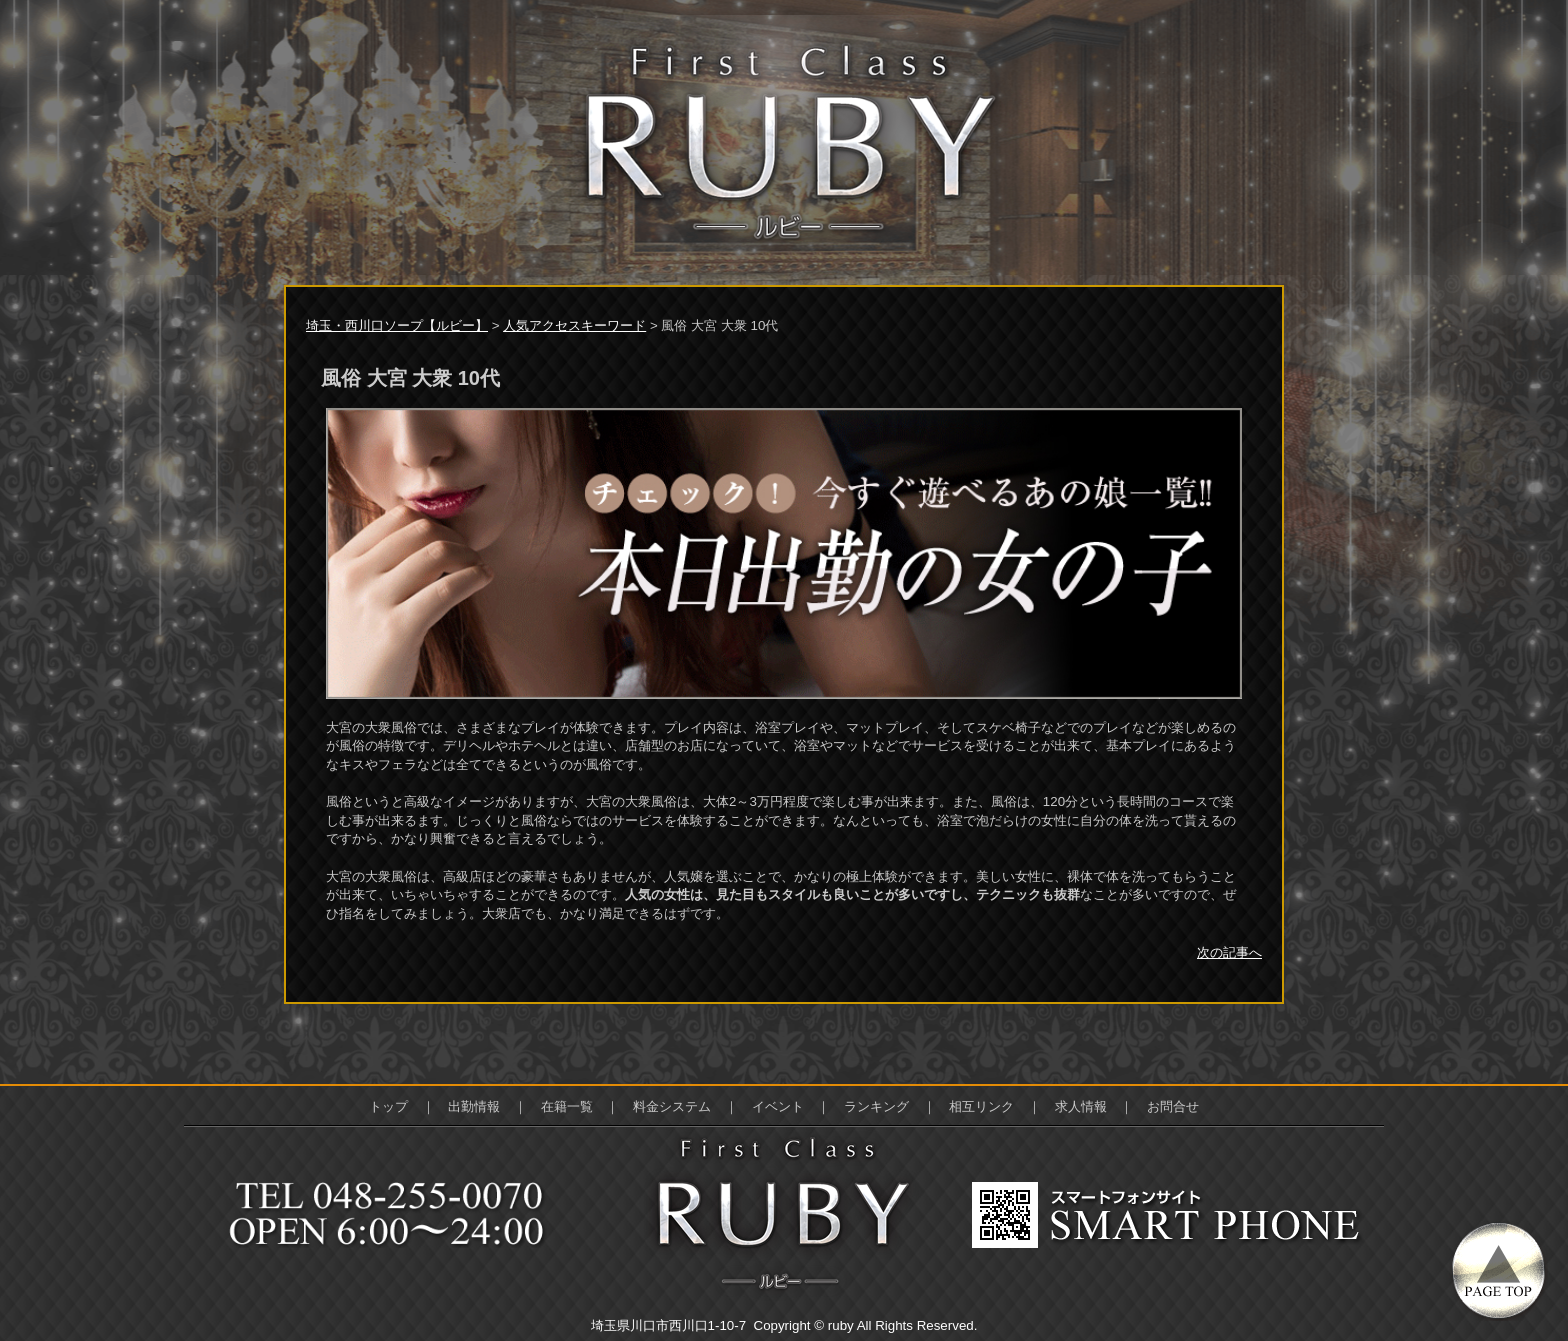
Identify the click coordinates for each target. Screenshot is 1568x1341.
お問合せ (1173, 1106)
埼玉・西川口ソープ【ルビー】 (397, 325)
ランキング (876, 1106)
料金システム (672, 1106)
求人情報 (1081, 1106)
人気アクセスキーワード (574, 325)
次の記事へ (1229, 952)
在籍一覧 (567, 1106)
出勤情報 (474, 1106)
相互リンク (981, 1106)
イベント (778, 1106)
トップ (388, 1106)
